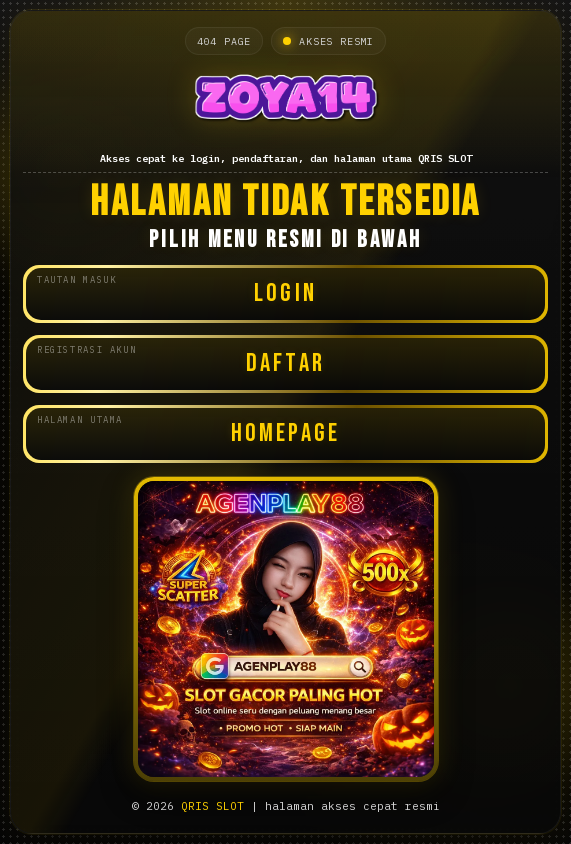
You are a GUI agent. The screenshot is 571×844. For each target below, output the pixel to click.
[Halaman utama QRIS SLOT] (285, 102)
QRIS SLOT (212, 806)
